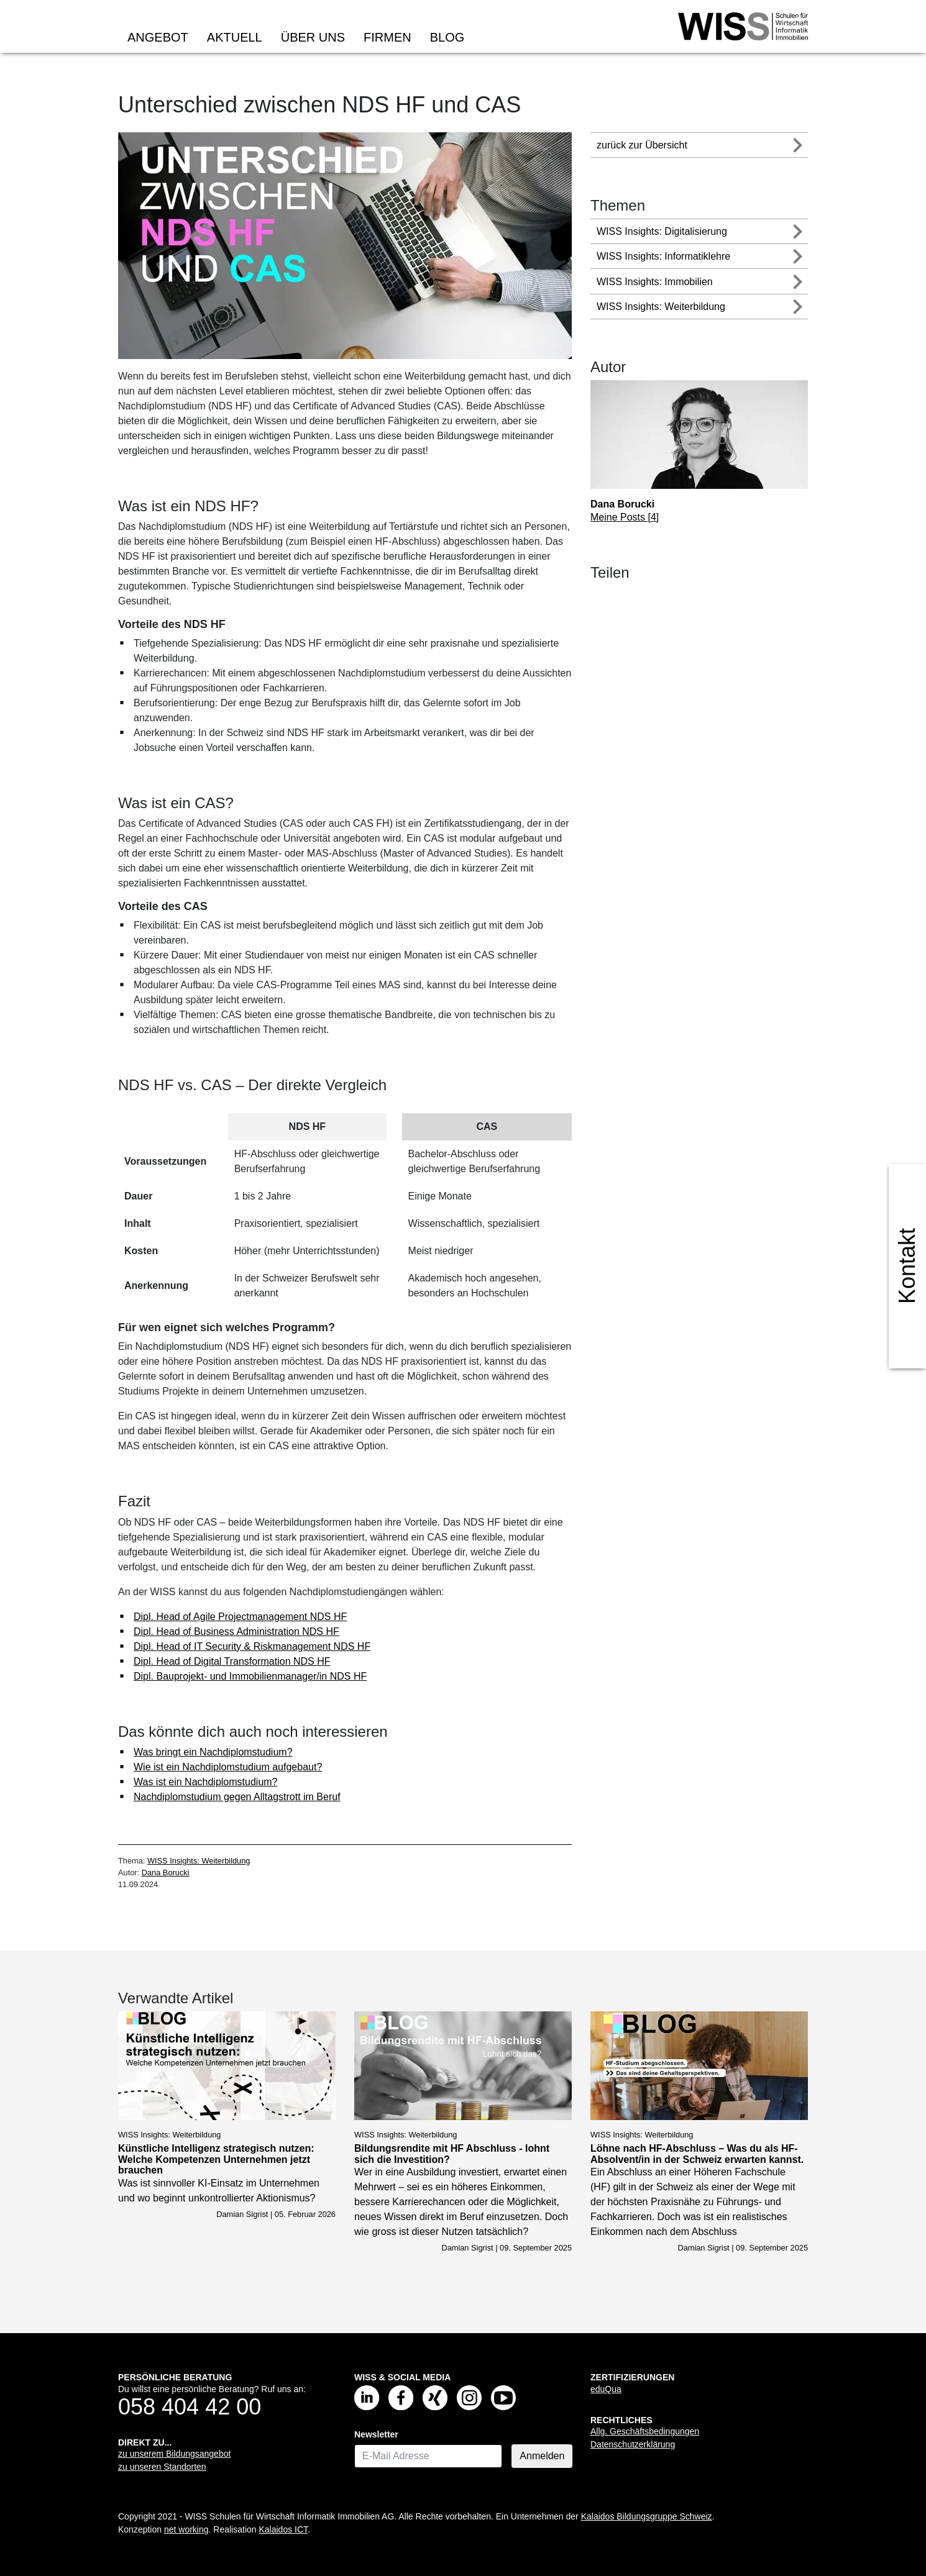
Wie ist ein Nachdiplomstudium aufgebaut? (228, 1767)
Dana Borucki (166, 1872)
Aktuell (234, 37)
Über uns (313, 37)
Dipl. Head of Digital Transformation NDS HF (232, 1661)
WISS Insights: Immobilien (655, 281)
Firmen (387, 37)
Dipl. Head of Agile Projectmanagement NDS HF (240, 1616)
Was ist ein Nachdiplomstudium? (206, 1782)
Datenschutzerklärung (632, 2444)
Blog (447, 37)
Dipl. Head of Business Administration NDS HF (236, 1631)
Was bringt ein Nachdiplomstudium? (213, 1752)
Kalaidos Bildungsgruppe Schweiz (646, 2516)
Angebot (157, 37)
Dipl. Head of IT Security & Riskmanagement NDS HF (252, 1646)
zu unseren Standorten (162, 2467)
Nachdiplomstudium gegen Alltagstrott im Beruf (237, 1796)
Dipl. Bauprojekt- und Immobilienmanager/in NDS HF (250, 1676)
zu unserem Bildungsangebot (174, 2454)
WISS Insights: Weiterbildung (198, 1860)
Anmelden (542, 2456)
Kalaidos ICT (283, 2529)
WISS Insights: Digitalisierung (662, 231)
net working (186, 2529)
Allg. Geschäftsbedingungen (644, 2431)
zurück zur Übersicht (642, 145)
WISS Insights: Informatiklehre (663, 256)
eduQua (605, 2389)
